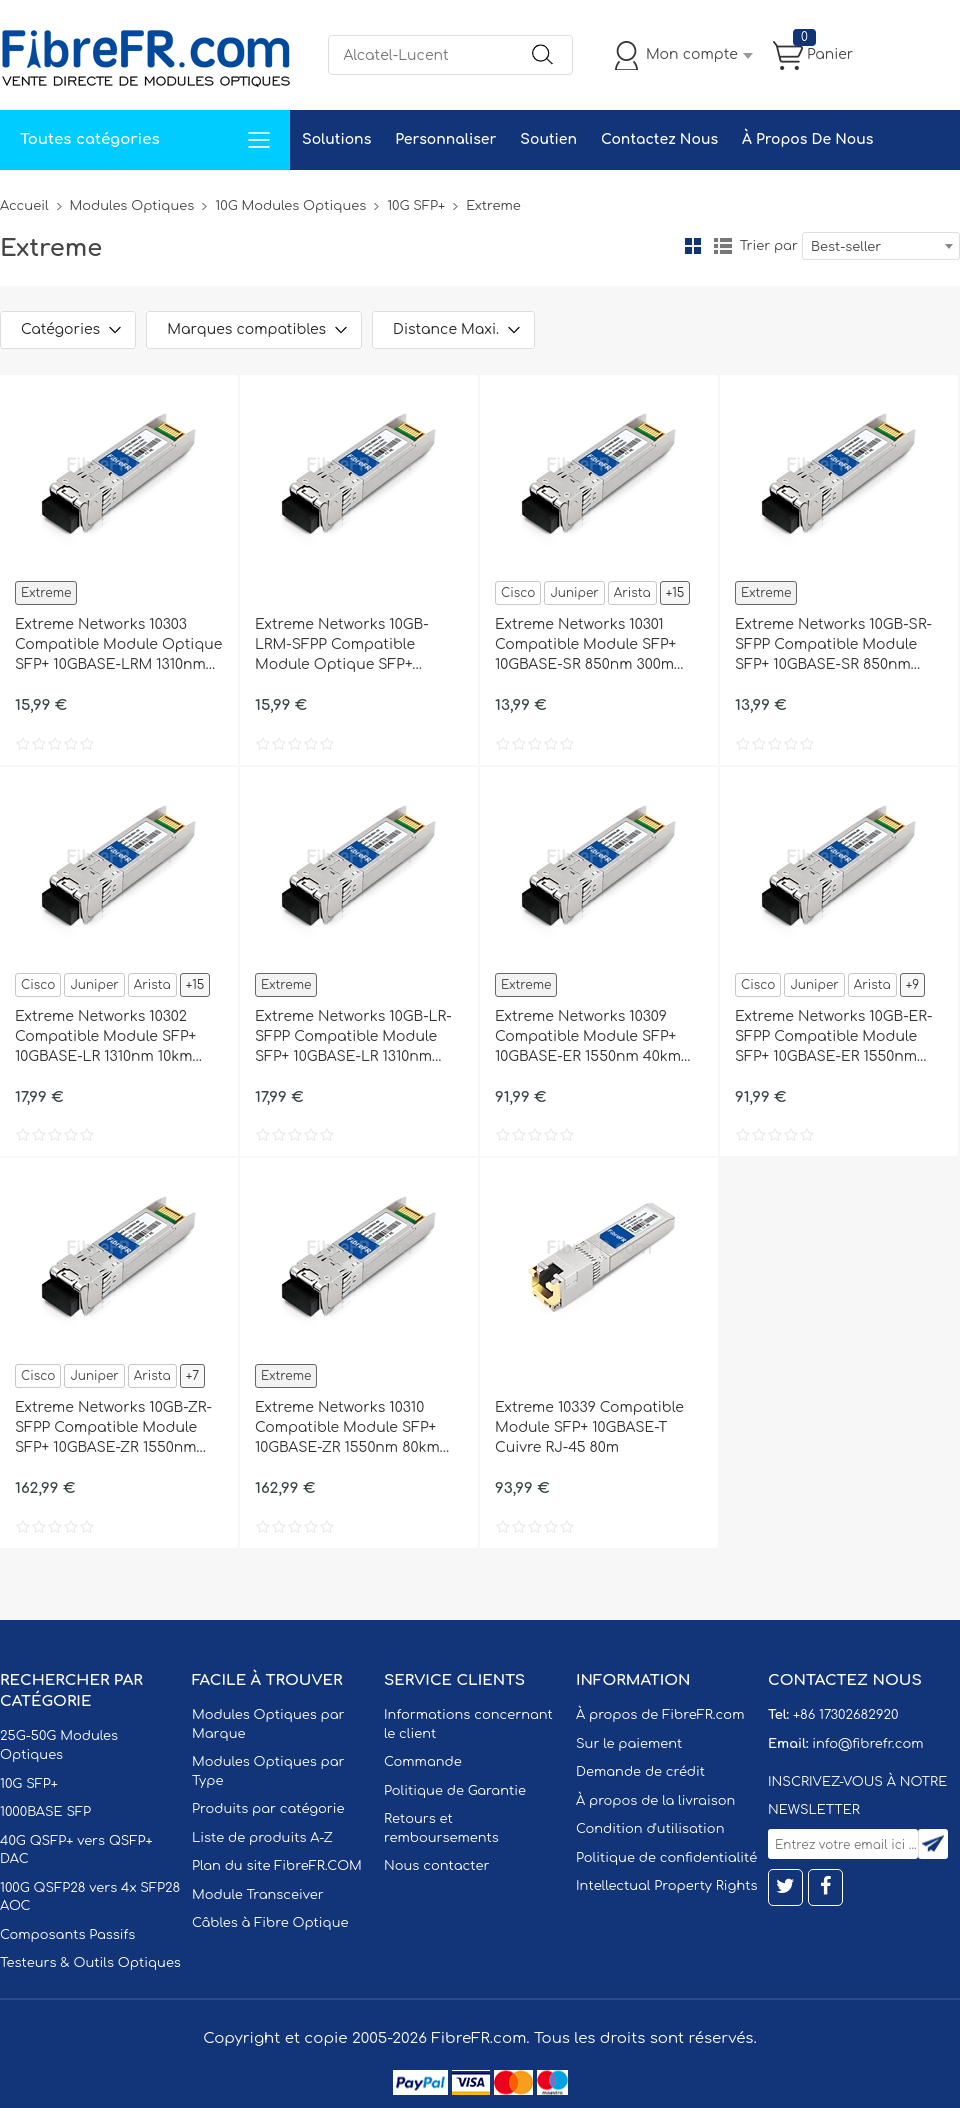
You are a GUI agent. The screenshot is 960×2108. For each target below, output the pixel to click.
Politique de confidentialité (666, 1858)
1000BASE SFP (45, 1812)
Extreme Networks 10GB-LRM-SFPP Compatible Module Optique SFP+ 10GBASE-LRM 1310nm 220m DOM (352, 646)
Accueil (24, 206)
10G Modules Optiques (290, 206)
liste (723, 246)
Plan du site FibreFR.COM (277, 1866)
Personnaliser (445, 139)
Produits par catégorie (268, 1809)
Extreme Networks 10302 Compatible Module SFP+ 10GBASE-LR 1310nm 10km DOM (105, 1038)
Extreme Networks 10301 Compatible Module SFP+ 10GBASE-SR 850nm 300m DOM (585, 646)
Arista (632, 593)
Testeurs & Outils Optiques (90, 1963)
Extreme (46, 593)
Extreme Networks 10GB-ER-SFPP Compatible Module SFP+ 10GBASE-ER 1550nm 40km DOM (833, 1038)
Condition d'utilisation (650, 1829)
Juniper (574, 593)
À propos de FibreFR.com (660, 1715)
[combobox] (881, 246)
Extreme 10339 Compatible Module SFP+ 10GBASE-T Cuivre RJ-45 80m (589, 1427)
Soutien (548, 139)
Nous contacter (436, 1866)
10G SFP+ (416, 206)
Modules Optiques (132, 206)
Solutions (336, 139)
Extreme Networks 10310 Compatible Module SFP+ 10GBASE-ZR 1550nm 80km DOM (347, 1429)
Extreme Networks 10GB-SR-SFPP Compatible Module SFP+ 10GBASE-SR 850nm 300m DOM (833, 646)
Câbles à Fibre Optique (270, 1923)
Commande (423, 1762)
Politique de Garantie (455, 1791)
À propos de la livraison (655, 1801)
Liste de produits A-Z (262, 1838)
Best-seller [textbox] (846, 247)
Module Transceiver (258, 1895)
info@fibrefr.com (867, 1744)
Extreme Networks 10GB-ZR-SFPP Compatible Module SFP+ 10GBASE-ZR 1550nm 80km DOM (113, 1429)
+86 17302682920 (845, 1715)
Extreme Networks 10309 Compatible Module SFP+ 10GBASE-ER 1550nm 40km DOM (588, 1038)
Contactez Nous (659, 139)
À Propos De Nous (807, 139)
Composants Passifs (67, 1935)
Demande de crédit (640, 1772)
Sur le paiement (629, 1744)
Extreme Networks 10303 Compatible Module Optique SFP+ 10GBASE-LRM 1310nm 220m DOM (118, 646)
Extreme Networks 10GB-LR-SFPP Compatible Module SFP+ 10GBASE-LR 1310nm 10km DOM (353, 1038)
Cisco (518, 593)
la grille (693, 246)
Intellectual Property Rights (666, 1886)
